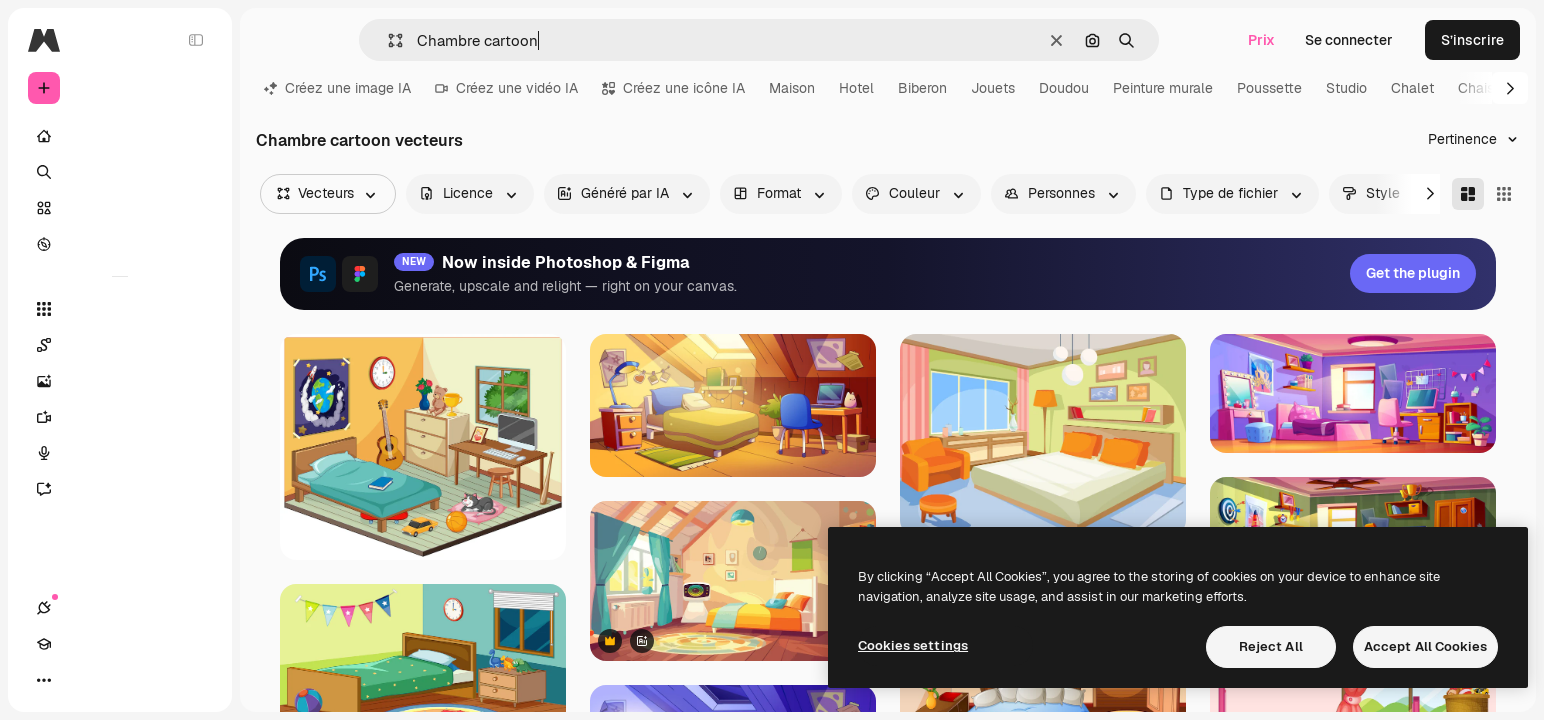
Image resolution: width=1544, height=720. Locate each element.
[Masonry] (1468, 194)
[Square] (1504, 194)
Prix (1261, 40)
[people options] (1063, 194)
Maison (792, 88)
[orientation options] (781, 194)
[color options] (916, 194)
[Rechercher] (120, 172)
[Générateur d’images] (120, 381)
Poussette (1269, 88)
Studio (1346, 88)
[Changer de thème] (116, 680)
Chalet (1412, 88)
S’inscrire (1472, 40)
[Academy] (80, 680)
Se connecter (1349, 40)
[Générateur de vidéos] (120, 417)
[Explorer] (120, 244)
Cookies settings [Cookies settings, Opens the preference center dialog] (913, 645)
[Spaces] (120, 345)
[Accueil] (120, 136)
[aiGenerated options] (627, 194)
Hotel (856, 88)
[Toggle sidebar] (196, 40)
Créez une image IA (337, 88)
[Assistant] (120, 489)
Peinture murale (1163, 88)
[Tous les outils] (120, 309)
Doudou (1064, 88)
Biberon (922, 88)
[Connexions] (44, 680)
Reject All (1271, 646)
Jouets (993, 88)
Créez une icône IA (673, 88)
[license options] (470, 194)
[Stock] (120, 208)
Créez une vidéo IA (506, 88)
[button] (387, 40)
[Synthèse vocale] (120, 453)
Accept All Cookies (1425, 646)
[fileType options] (1232, 194)
